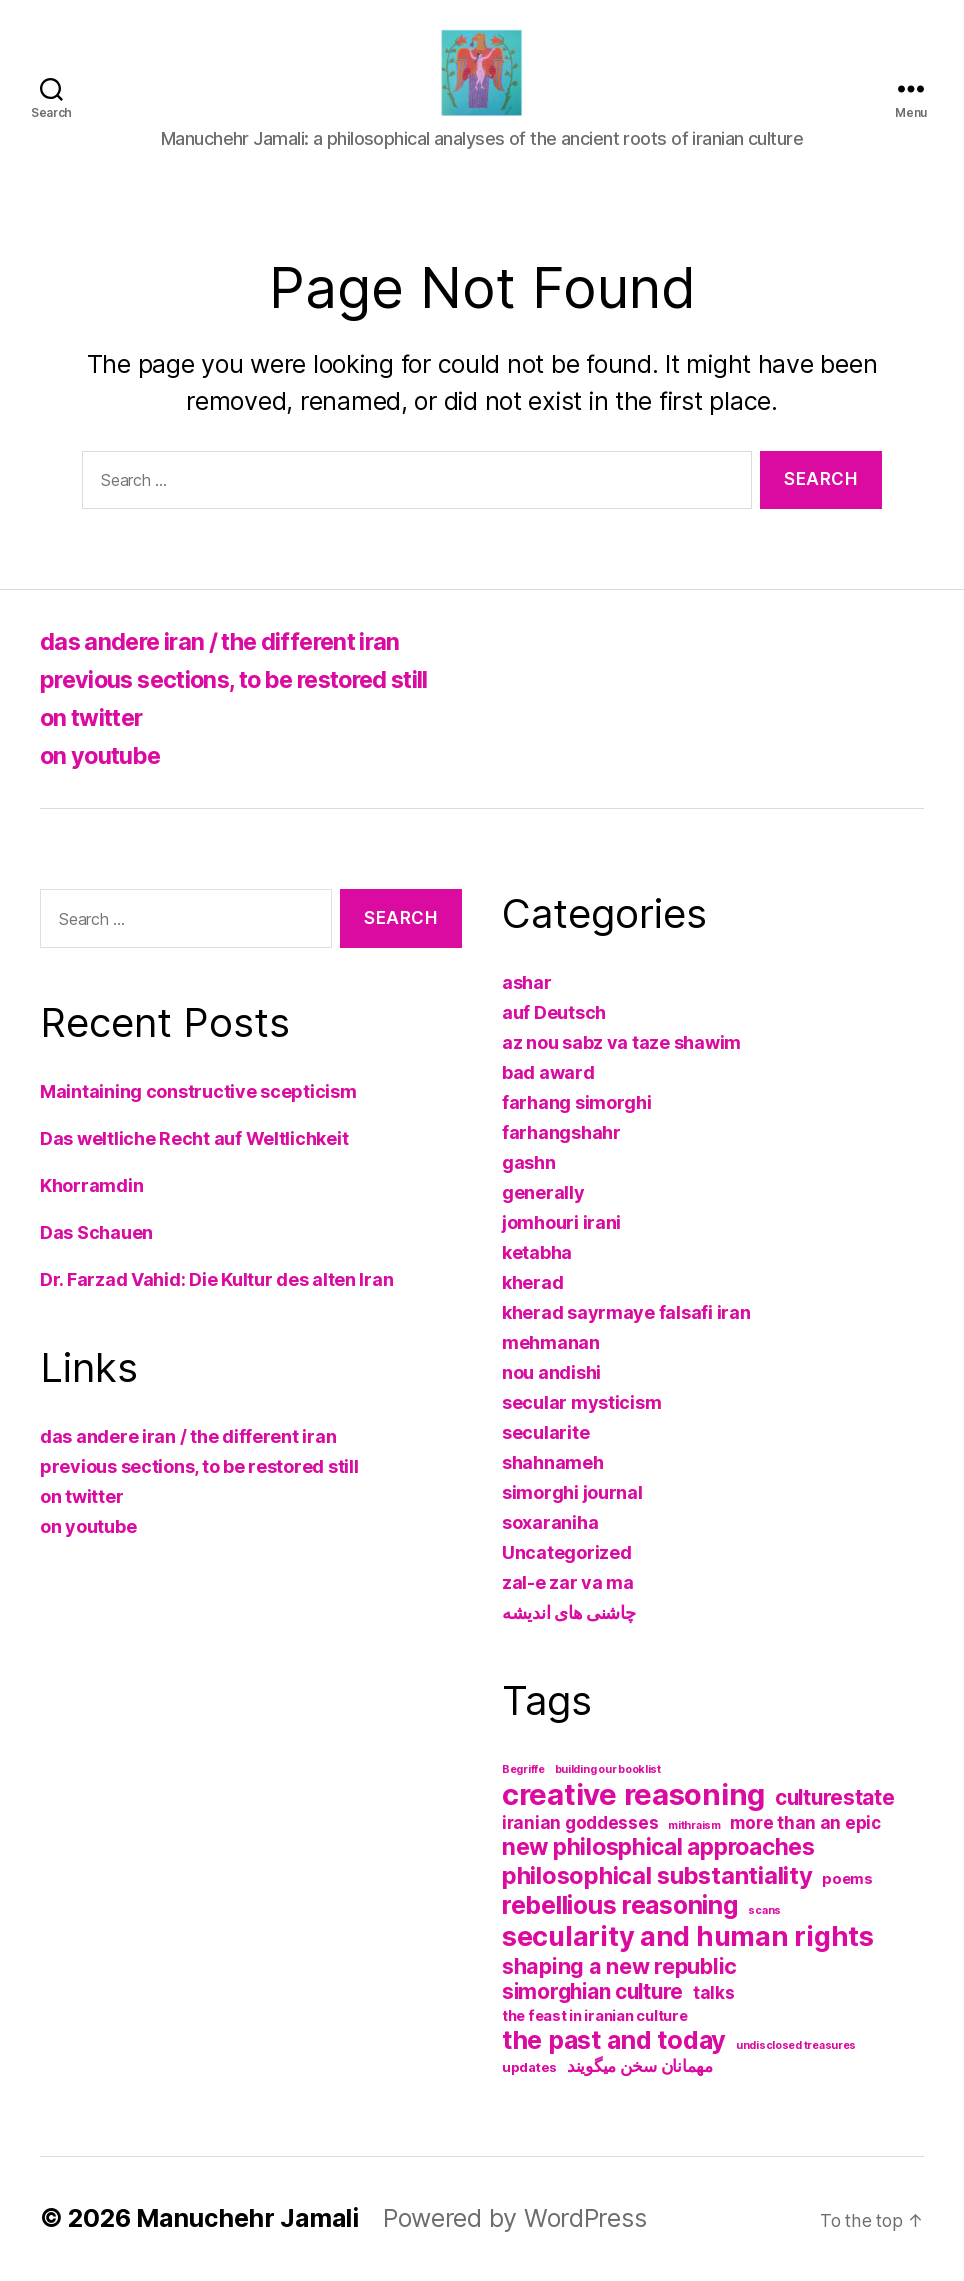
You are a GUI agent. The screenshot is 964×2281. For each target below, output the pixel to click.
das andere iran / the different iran (228, 641)
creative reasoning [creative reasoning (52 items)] (633, 1794)
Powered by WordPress (516, 2218)
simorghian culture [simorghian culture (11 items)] (592, 1991)
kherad (532, 1282)
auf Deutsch (554, 1012)
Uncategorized (567, 1552)
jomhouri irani (561, 1222)
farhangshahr (561, 1132)
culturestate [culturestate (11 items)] (835, 1797)
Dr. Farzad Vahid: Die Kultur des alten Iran (216, 1279)
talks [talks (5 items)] (714, 1993)
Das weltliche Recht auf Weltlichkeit (194, 1138)
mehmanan (551, 1342)
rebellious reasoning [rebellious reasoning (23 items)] (620, 1905)
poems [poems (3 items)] (847, 1879)
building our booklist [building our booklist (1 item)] (608, 1769)
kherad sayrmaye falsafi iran (626, 1312)
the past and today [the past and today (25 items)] (614, 2040)
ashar (527, 982)
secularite (545, 1432)
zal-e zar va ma (568, 1582)
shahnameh (553, 1462)
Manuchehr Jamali (248, 2218)
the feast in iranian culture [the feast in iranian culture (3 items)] (594, 2016)
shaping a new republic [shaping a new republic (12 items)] (619, 1966)
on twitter (94, 717)
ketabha (537, 1252)
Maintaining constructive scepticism (198, 1091)
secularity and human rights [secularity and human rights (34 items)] (688, 1936)
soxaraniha (550, 1522)
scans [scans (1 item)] (764, 1910)
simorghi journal (572, 1492)
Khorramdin (91, 1185)
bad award (548, 1072)
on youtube (103, 755)
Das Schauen (96, 1232)
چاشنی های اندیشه (569, 1612)
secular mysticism (581, 1402)
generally (543, 1192)
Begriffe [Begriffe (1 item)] (523, 1769)
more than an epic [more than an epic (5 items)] (805, 1823)
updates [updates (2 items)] (529, 2067)
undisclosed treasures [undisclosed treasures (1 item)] (796, 2045)
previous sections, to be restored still (247, 679)
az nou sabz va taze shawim (621, 1042)
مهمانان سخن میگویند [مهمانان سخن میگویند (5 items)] (640, 2066)
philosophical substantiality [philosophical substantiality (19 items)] (657, 1875)
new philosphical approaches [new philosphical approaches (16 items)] (658, 1847)
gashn (529, 1162)
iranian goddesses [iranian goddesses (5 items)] (580, 1823)
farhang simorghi (577, 1102)
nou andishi (551, 1372)
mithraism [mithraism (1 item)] (694, 1825)
